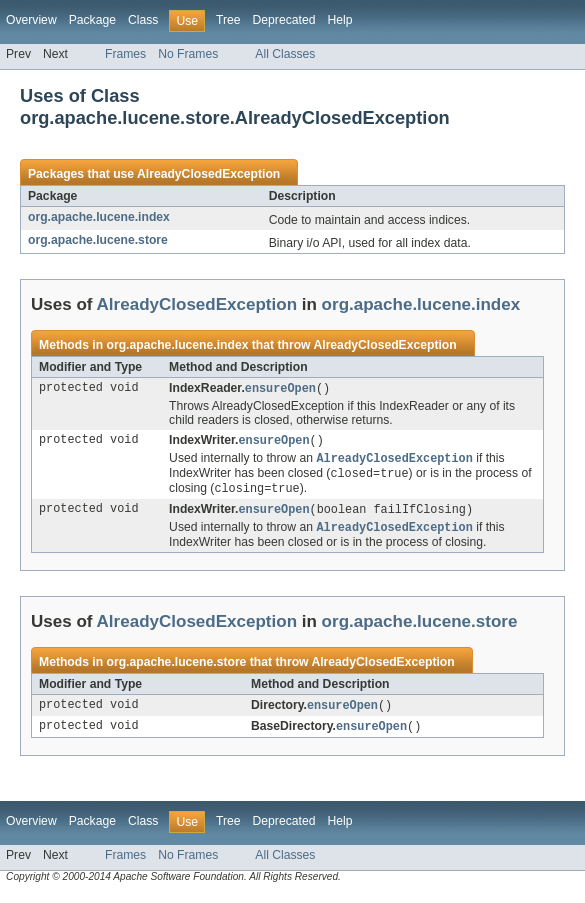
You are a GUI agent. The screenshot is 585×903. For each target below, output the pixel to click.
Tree (228, 20)
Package (92, 20)
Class (143, 20)
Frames (125, 54)
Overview (31, 20)
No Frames (188, 54)
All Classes (285, 54)
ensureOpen (280, 389)
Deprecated (284, 20)
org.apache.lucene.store (98, 240)
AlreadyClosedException (208, 174)
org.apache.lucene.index (99, 217)
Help (339, 20)
